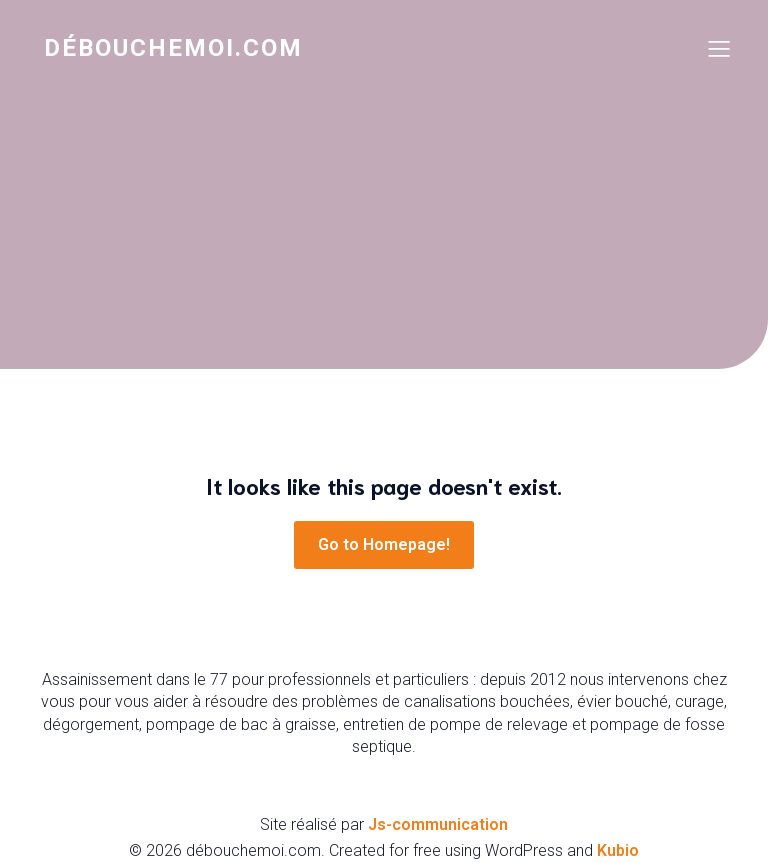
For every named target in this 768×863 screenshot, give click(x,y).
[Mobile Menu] (719, 48)
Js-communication (438, 824)
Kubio (618, 850)
